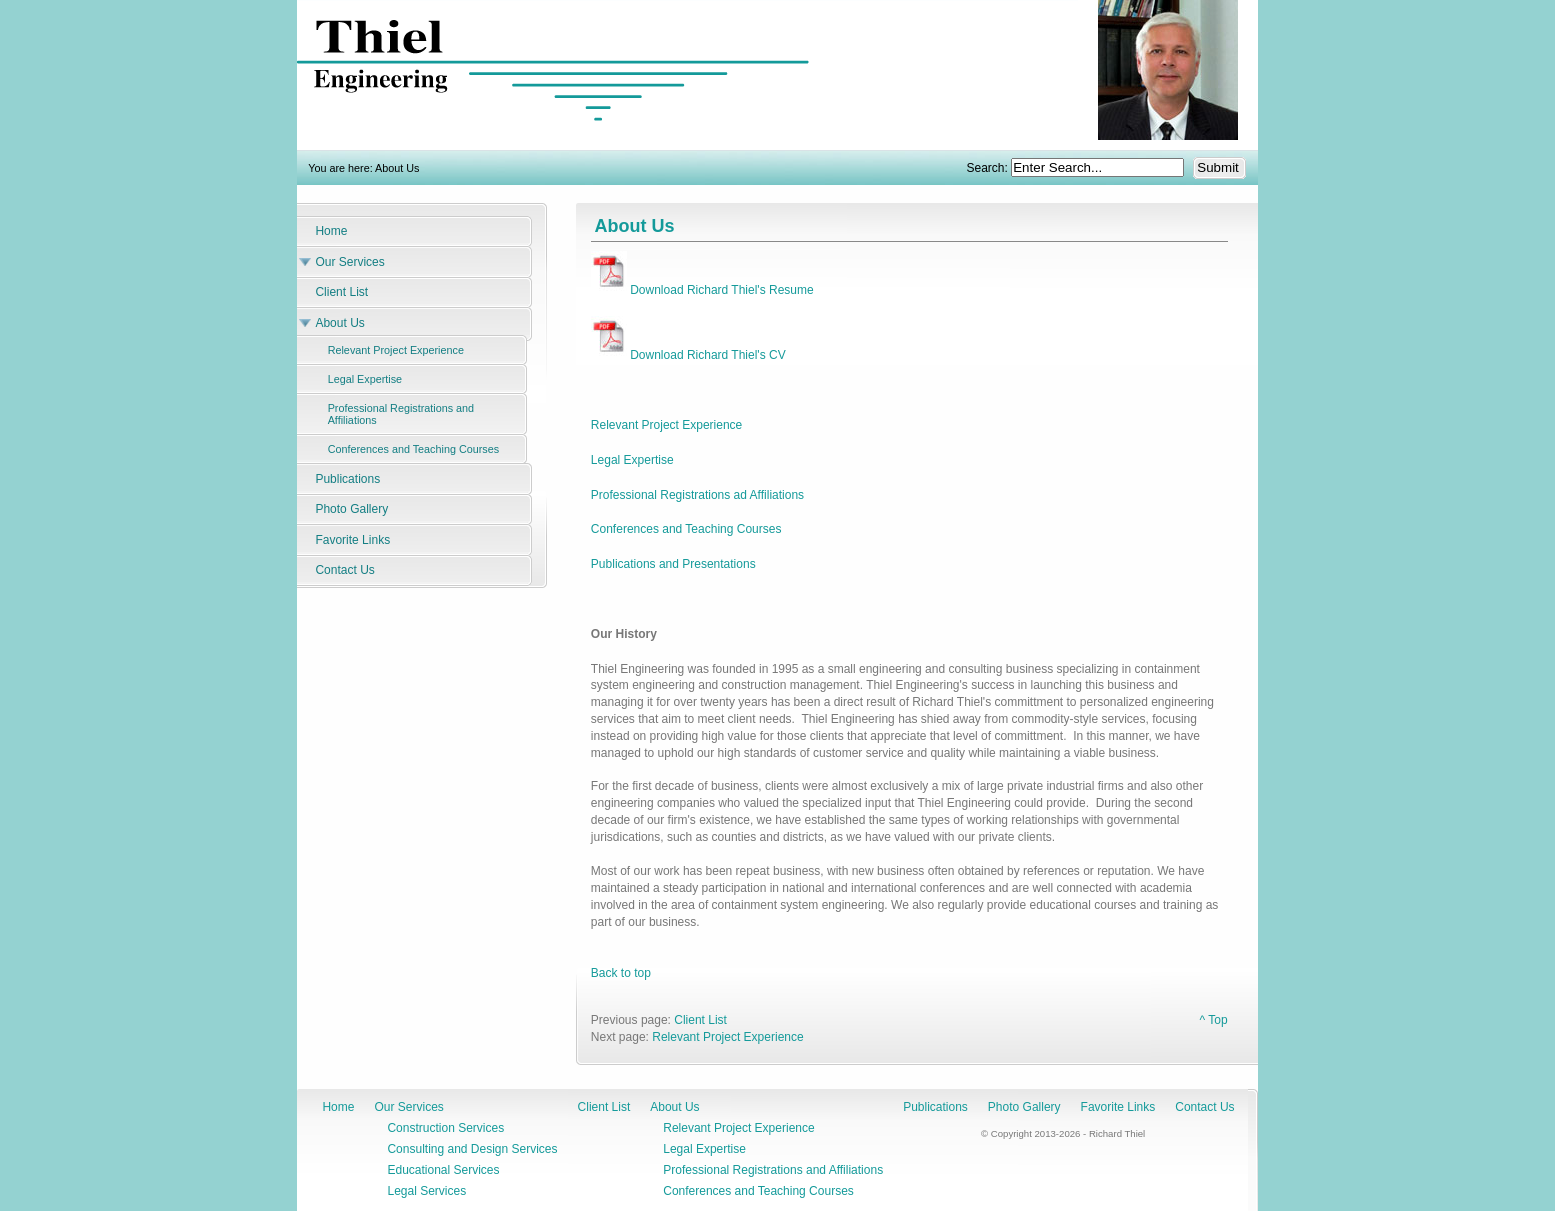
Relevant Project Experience (666, 425)
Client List (700, 1020)
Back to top (621, 973)
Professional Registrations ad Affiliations (697, 495)
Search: (989, 168)
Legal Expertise (632, 460)
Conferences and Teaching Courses (686, 529)
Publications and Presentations (673, 564)
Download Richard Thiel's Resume (702, 290)
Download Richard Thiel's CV (688, 355)
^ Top (1213, 1020)
